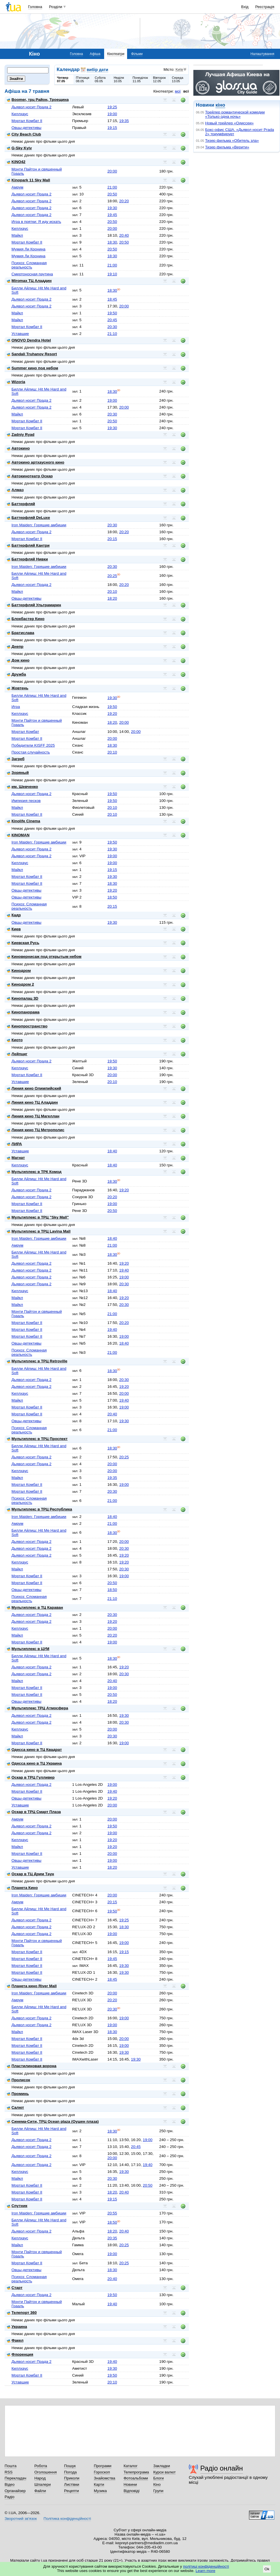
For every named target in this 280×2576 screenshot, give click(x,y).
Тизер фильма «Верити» (227, 147)
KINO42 (16, 162)
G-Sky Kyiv (19, 148)
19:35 (124, 121)
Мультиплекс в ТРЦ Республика (39, 1509)
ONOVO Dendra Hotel (29, 340)
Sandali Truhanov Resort (32, 354)
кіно (220, 105)
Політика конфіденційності (67, 2518)
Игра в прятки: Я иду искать (36, 221)
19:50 (112, 313)
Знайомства (104, 2478)
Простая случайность (30, 752)
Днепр (15, 646)
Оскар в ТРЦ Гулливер (31, 1777)
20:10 (112, 591)
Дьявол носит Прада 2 (31, 107)
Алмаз (15, 490)
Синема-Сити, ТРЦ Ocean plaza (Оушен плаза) (53, 2121)
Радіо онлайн (221, 2468)
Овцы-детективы (26, 127)
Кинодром (19, 970)
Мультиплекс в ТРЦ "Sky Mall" (38, 1217)
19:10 (112, 274)
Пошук (70, 2466)
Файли (40, 2491)
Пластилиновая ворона (32, 2066)
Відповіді (132, 2491)
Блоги (158, 2478)
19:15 (112, 127)
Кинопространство (27, 1026)
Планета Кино (22, 1888)
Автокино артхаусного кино (35, 462)
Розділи (55, 7)
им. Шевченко (22, 786)
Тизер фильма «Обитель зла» (232, 140)
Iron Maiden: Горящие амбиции (38, 525)
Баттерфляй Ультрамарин (34, 605)
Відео (10, 2484)
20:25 (112, 576)
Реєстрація (264, 7)
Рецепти (71, 2491)
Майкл (17, 235)
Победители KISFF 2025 (33, 745)
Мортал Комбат (25, 731)
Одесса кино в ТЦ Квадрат (34, 1749)
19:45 (112, 215)
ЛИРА (14, 1144)
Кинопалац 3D (22, 998)
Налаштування (262, 54)
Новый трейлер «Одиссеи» (229, 123)
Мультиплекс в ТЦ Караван (35, 1607)
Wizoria (16, 382)
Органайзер (15, 2491)
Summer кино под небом (32, 368)
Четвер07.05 (63, 79)
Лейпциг (17, 1054)
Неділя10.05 (119, 79)
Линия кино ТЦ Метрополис (35, 1130)
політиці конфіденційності (206, 2566)
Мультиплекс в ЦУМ (28, 1649)
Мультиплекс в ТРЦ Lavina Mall (39, 1231)
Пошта (10, 2466)
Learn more (205, 2571)
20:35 (112, 2238)
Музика (100, 2491)
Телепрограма (136, 2472)
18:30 (112, 242)
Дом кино (18, 660)
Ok (267, 2569)
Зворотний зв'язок (21, 2518)
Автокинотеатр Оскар (30, 476)
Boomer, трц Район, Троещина (38, 99)
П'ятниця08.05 (82, 79)
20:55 (112, 2213)
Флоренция (20, 2354)
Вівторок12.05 (159, 79)
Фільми (137, 54)
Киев (14, 929)
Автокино (18, 448)
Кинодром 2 (20, 984)
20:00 (112, 171)
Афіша (95, 54)
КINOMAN (18, 835)
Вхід (245, 7)
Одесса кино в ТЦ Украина (34, 1763)
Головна (35, 7)
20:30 (112, 327)
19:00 (112, 114)
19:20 (112, 713)
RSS (9, 2472)
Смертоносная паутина (32, 274)
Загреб (15, 759)
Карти (99, 2484)
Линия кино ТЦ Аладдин (32, 1102)
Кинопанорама (23, 1012)
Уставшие (20, 333)
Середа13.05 (177, 79)
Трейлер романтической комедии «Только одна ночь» (235, 114)
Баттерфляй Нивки (27, 559)
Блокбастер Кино (25, 619)
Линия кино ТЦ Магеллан (33, 1116)
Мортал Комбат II (26, 121)
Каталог (131, 2466)
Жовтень (17, 688)
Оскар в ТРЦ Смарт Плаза (34, 1812)
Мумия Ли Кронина (28, 249)
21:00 (112, 187)
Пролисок (18, 2080)
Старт (14, 2287)
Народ (40, 2478)
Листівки (71, 2484)
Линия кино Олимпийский (34, 1088)
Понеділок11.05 (140, 79)
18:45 (112, 299)
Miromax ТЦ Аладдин (29, 280)
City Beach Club (24, 134)
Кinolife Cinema (23, 821)
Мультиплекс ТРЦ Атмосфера (37, 1708)
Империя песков (26, 800)
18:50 (112, 897)
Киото (15, 1040)
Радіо (9, 2497)
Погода (70, 2472)
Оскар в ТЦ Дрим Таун (30, 1874)
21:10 (112, 333)
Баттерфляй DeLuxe (28, 517)
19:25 (112, 107)
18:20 (112, 598)
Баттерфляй (21, 504)
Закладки (161, 2466)
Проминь (18, 2094)
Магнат (16, 1157)
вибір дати (97, 69)
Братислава (20, 633)
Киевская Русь (23, 943)
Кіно (157, 2484)
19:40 (124, 1270)
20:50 (112, 194)
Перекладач (15, 2478)
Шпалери (42, 2484)
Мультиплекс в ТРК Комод (34, 1172)
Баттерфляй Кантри (28, 545)
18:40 (112, 1151)
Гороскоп (102, 2472)
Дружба (16, 674)
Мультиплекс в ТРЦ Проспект (37, 1439)
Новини (130, 2484)
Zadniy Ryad (20, 434)
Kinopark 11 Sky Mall (28, 180)
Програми (102, 2466)
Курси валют (164, 2472)
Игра (15, 707)
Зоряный (18, 772)
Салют (15, 2107)
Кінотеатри (115, 54)
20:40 (124, 235)
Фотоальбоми (136, 2478)
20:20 (124, 201)
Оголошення (45, 2472)
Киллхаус (19, 114)
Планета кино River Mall (32, 1986)
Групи (158, 2491)
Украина (17, 2326)
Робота (40, 2466)
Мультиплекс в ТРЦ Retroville (37, 1361)
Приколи (71, 2478)
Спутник (17, 2206)
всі (186, 91)
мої (177, 91)
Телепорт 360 (22, 2312)
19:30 (112, 208)
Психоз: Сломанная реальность (29, 265)
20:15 (112, 539)
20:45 (112, 320)
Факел (15, 2340)
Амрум (17, 187)
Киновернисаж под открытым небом (44, 956)
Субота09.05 (100, 79)
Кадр (14, 915)
